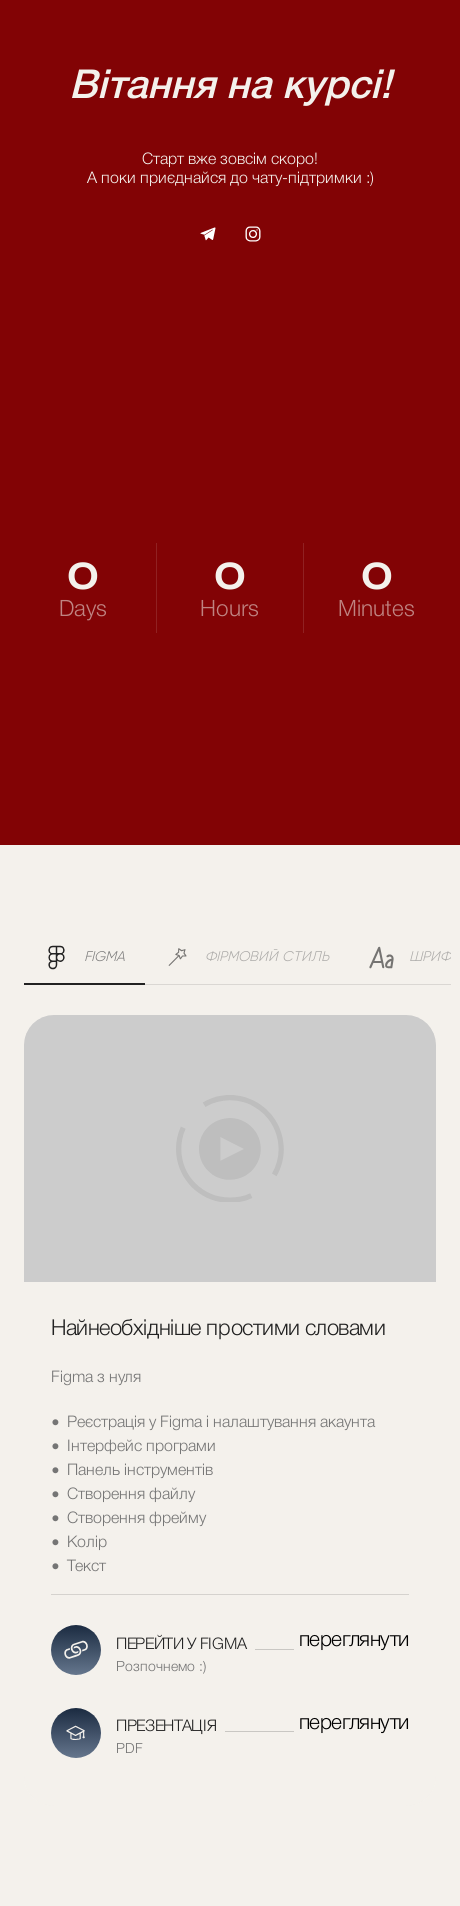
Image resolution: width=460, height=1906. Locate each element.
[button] (208, 234)
